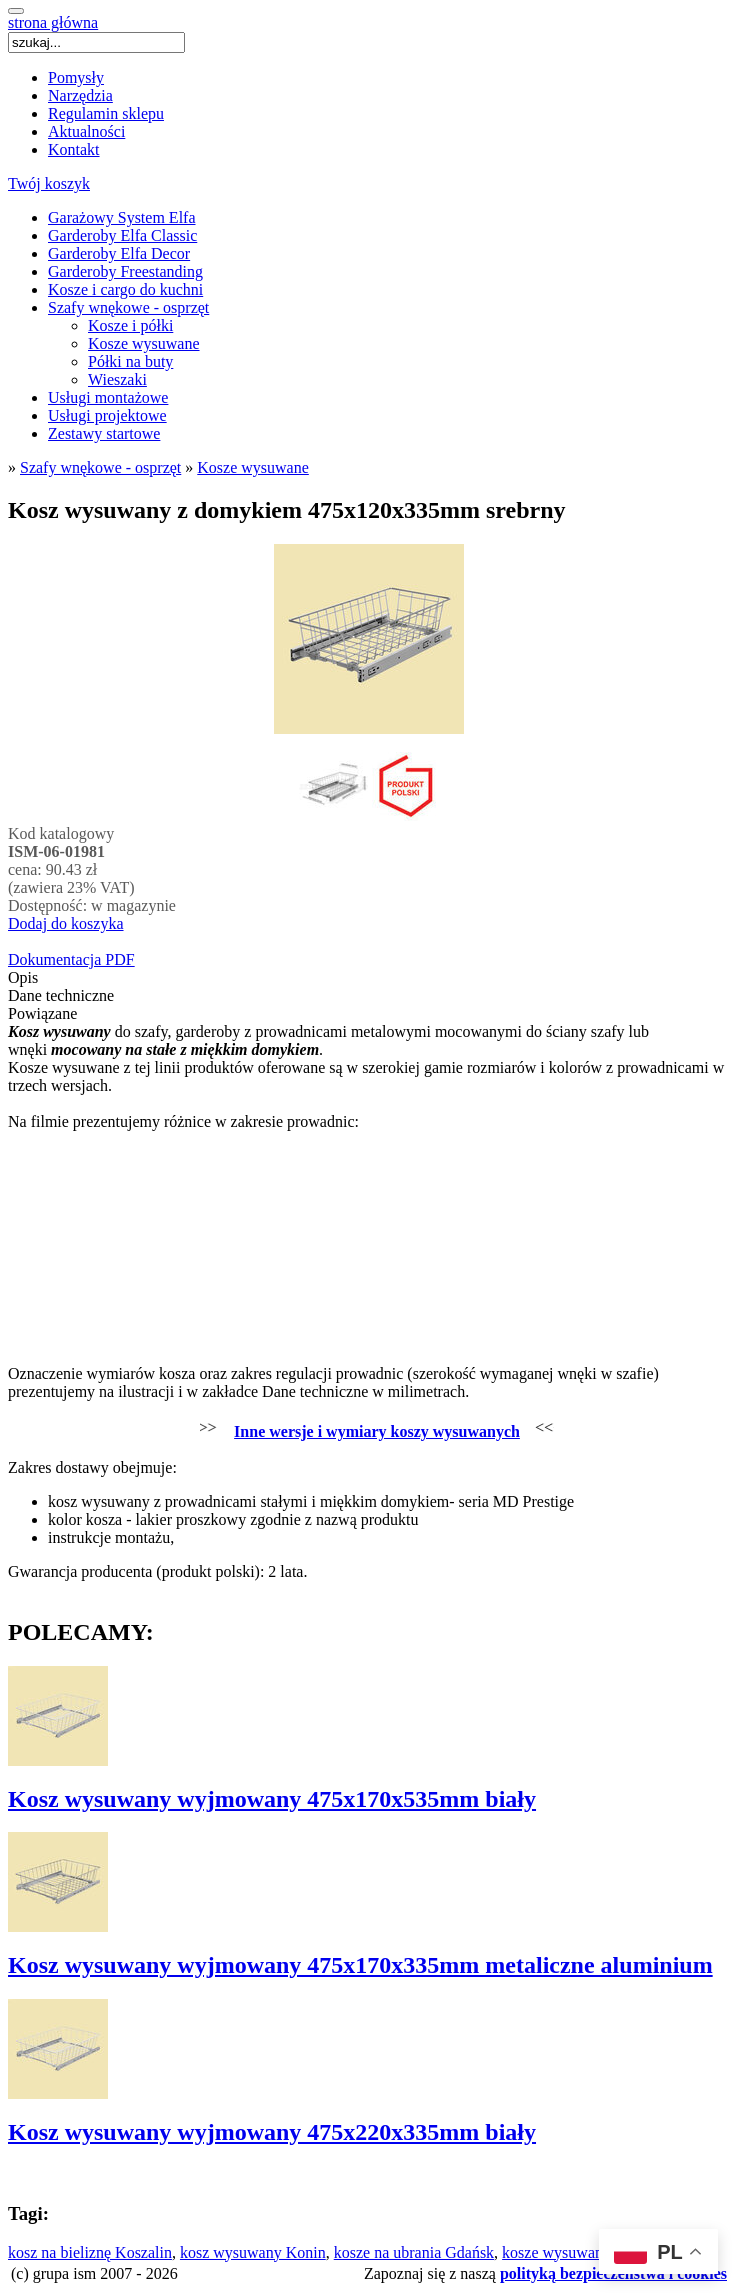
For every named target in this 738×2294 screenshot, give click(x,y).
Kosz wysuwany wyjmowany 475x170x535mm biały (272, 1799)
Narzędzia (80, 95)
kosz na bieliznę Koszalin (90, 2252)
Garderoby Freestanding (125, 271)
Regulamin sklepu (106, 113)
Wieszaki (117, 379)
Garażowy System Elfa (122, 217)
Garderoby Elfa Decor (119, 253)
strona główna (53, 22)
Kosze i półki (130, 325)
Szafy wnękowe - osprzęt (128, 307)
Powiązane (42, 1013)
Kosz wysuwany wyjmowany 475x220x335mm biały (272, 2132)
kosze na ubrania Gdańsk (414, 2252)
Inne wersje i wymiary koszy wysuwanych (377, 1431)
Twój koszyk (49, 183)
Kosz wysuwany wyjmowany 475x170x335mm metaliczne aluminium (360, 1965)
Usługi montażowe (108, 397)
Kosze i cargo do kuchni (125, 289)
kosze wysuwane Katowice (588, 2252)
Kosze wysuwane (144, 343)
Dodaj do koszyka (66, 923)
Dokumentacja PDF (71, 959)
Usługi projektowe (107, 415)
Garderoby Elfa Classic (122, 235)
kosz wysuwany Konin (253, 2252)
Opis (23, 977)
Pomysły (76, 77)
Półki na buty (130, 361)
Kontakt (74, 149)
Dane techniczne (61, 995)
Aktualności (86, 131)
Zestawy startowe (104, 433)
